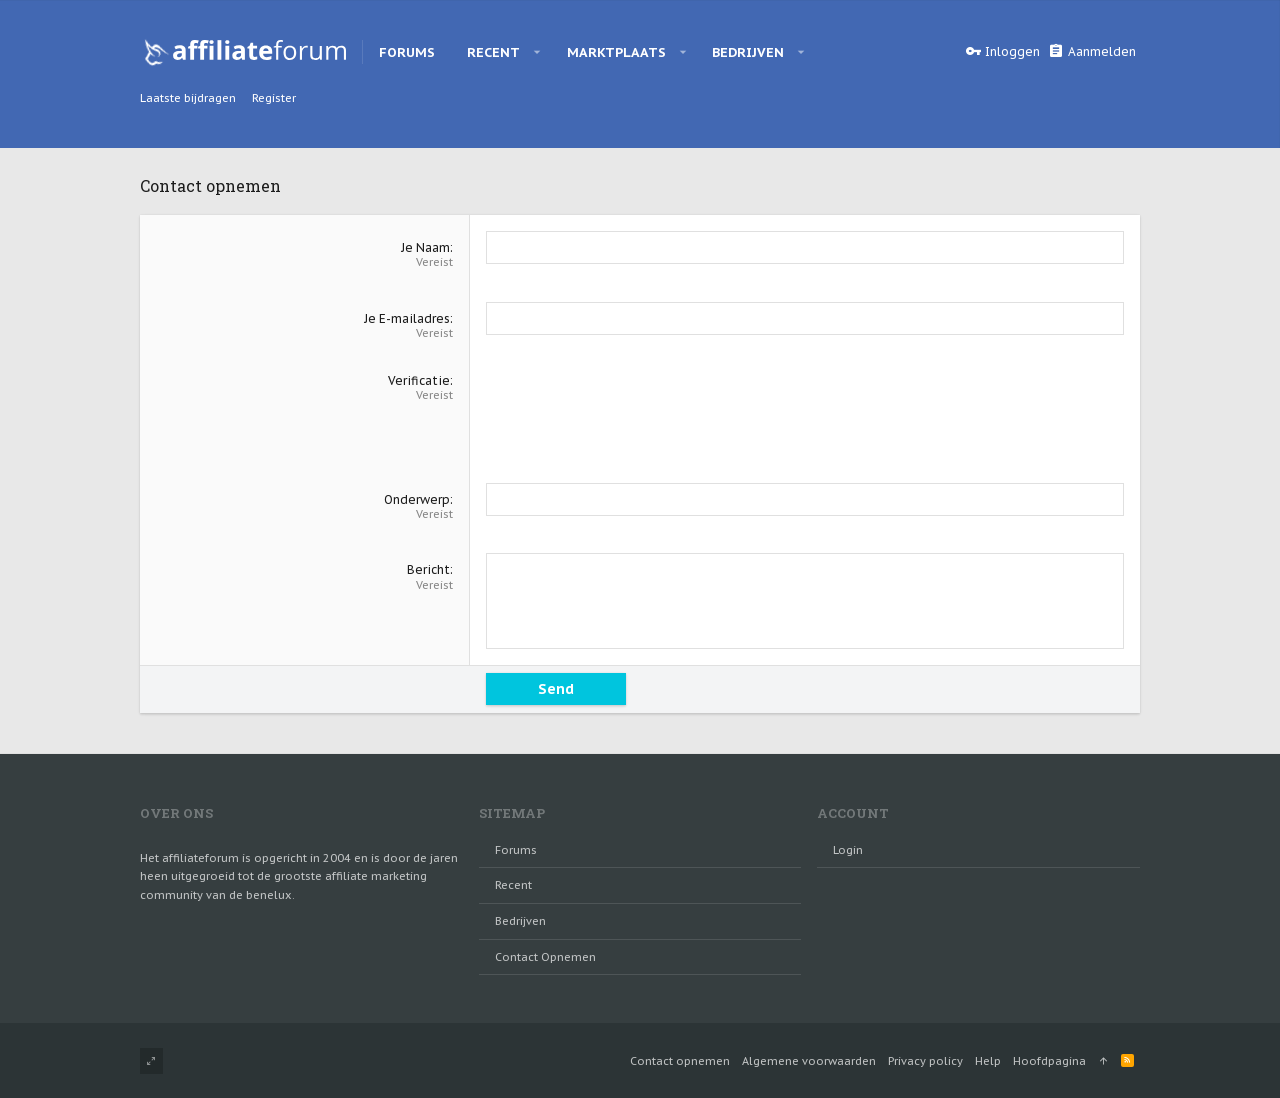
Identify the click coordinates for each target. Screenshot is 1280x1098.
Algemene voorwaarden (809, 1061)
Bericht (428, 569)
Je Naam (425, 247)
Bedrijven (520, 921)
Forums (516, 850)
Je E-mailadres (407, 318)
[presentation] (638, 412)
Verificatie (419, 380)
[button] (537, 52)
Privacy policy (925, 1061)
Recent (513, 885)
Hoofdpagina (1049, 1061)
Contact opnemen (545, 957)
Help (988, 1061)
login (848, 850)
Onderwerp (417, 499)
